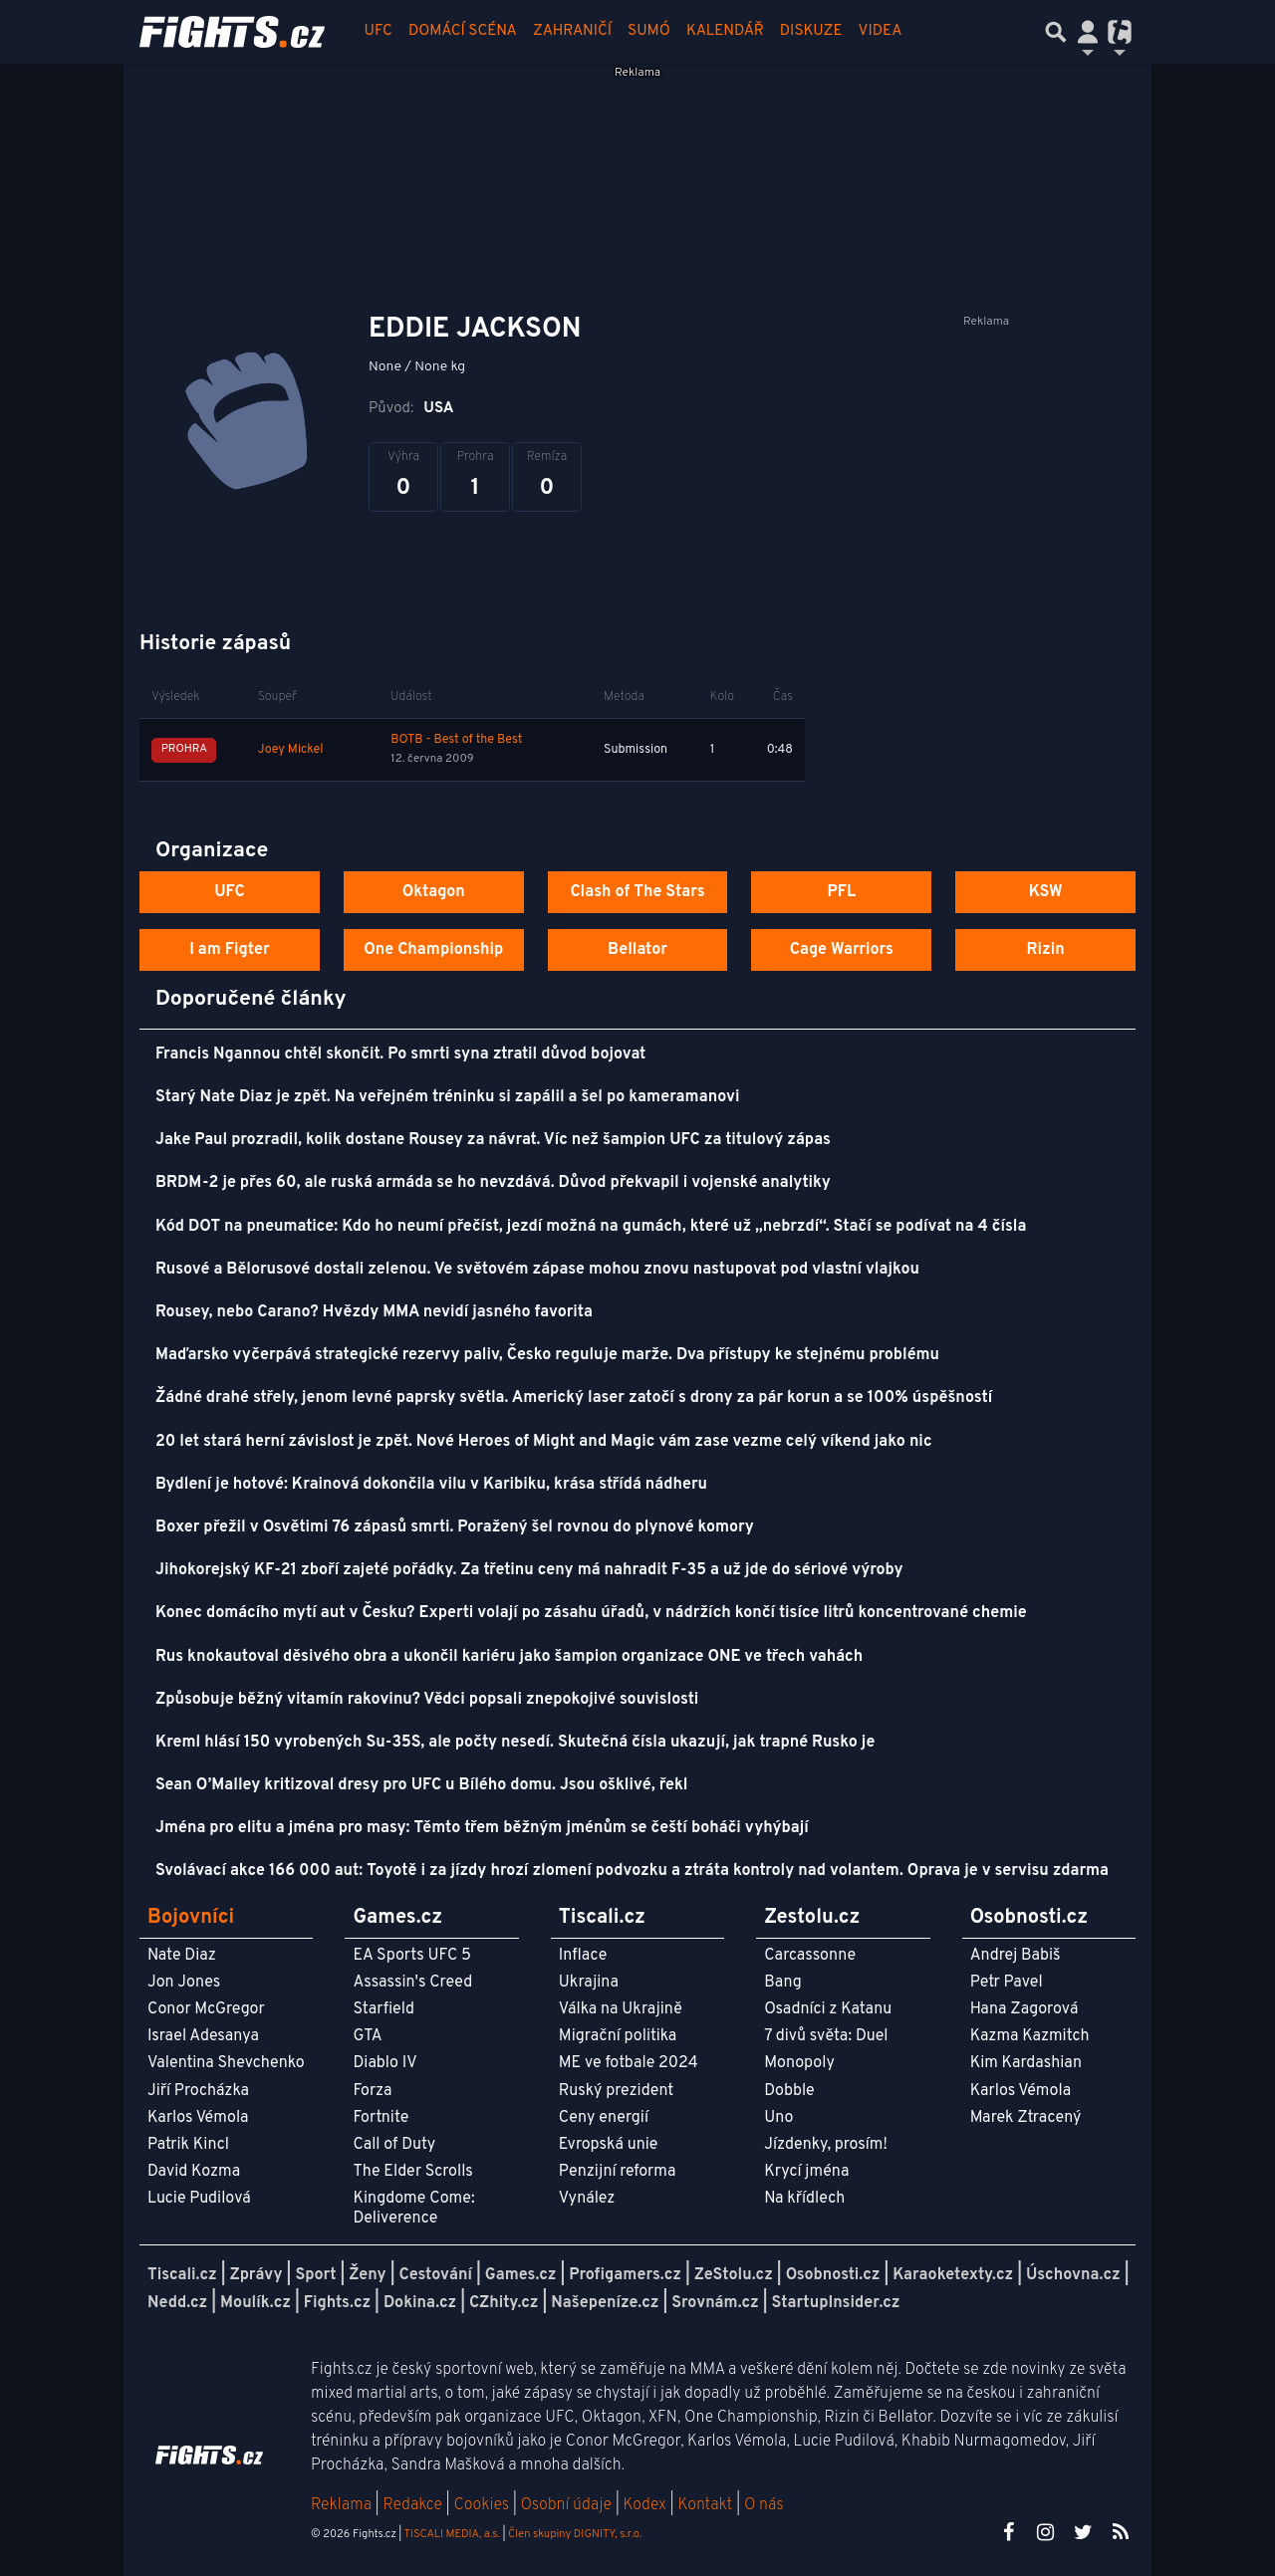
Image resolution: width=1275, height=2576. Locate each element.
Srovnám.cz (715, 2303)
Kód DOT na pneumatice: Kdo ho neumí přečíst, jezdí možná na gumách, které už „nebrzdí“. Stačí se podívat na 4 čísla (590, 1227)
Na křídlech (804, 2199)
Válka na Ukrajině (620, 2009)
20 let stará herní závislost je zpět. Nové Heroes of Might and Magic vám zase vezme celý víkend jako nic (543, 1442)
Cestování (434, 2275)
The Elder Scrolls (412, 2172)
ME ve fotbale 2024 (628, 2063)
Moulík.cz (255, 2303)
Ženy (367, 2275)
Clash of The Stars (637, 892)
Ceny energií (603, 2118)
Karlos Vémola (198, 2118)
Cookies (481, 2505)
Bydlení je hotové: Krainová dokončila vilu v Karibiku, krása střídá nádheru (431, 1485)
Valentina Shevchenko (226, 2063)
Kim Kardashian (1026, 2063)
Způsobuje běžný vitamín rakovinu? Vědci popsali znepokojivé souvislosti (426, 1700)
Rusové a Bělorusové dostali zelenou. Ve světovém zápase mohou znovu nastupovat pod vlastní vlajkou (537, 1270)
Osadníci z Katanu (828, 2009)
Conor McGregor (206, 2009)
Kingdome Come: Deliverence (413, 2208)
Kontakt (706, 2505)
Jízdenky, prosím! (826, 2145)
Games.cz (521, 2275)
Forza (372, 2091)
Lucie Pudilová (199, 2199)
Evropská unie (608, 2145)
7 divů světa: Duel (826, 2036)
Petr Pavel (1006, 1982)
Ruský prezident (616, 2091)
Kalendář (725, 31)
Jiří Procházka (198, 2091)
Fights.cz (337, 2303)
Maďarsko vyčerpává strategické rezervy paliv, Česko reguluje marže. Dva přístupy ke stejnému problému (547, 1355)
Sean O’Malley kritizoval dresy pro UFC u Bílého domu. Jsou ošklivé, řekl (421, 1785)
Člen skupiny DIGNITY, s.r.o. (574, 2534)
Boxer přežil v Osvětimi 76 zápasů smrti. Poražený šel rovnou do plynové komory (454, 1527)
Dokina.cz (419, 2303)
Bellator (637, 950)
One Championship (433, 950)
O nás (764, 2505)
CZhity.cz (503, 2303)
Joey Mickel (291, 750)
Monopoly (799, 2063)
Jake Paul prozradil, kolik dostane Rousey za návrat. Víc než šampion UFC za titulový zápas (493, 1140)
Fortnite (380, 2118)
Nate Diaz (181, 1956)
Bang (783, 1982)
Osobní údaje (566, 2505)
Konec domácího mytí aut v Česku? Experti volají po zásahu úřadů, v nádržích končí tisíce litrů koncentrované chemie (591, 1613)
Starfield (383, 2009)
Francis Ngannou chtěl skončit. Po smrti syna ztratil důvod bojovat (400, 1054)
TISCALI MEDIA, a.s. (451, 2534)
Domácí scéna (462, 31)
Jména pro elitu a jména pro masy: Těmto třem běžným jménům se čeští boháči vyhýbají (482, 1828)
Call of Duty (394, 2145)
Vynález (587, 2199)
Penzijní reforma (617, 2172)
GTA (367, 2036)
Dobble (789, 2091)
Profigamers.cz (625, 2275)
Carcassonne (810, 1956)
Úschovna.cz (1073, 2275)
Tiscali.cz (182, 2275)
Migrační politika (617, 2036)
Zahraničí (572, 31)
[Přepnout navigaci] (1088, 32)
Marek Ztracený (1026, 2118)
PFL (842, 892)
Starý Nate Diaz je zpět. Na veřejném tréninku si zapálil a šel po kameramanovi (447, 1097)
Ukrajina (589, 1982)
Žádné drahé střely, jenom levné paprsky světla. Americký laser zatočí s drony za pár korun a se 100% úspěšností (573, 1398)
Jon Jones (183, 1982)
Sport (315, 2275)
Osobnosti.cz (833, 2275)
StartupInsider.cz (836, 2303)
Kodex (647, 2505)
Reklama (341, 2505)
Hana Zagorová (1024, 2009)
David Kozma (193, 2172)
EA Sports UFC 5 (412, 1956)
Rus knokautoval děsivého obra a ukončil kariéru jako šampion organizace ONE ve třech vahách (509, 1657)
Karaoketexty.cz (952, 2275)
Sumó (649, 31)
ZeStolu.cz (733, 2275)
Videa (880, 31)
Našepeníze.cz (604, 2303)
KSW (1046, 892)
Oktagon (433, 892)
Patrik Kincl (188, 2145)
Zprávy (256, 2275)
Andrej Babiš (1015, 1956)
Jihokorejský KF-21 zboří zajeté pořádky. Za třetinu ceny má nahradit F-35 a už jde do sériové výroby (529, 1570)
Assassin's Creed (412, 1982)
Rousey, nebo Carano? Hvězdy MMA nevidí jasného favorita (374, 1312)
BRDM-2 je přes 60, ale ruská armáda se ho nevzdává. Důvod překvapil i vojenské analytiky (493, 1183)
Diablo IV (384, 2063)
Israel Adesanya (203, 2036)
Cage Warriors (841, 950)
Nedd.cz (177, 2303)
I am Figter (229, 950)
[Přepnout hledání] (1056, 32)
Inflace (583, 1956)
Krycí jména (806, 2172)
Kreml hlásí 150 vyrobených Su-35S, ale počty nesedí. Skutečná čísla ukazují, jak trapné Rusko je (515, 1743)
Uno (778, 2118)
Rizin (1045, 950)
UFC (378, 31)
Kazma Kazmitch (1030, 2036)
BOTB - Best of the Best (456, 740)
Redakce (411, 2505)
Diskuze (811, 31)
